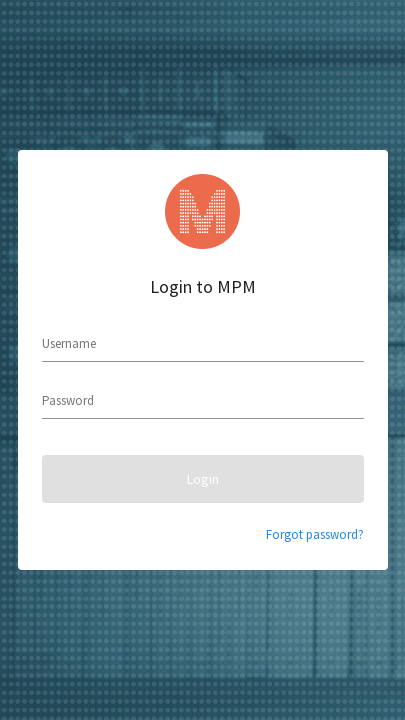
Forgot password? (315, 534)
